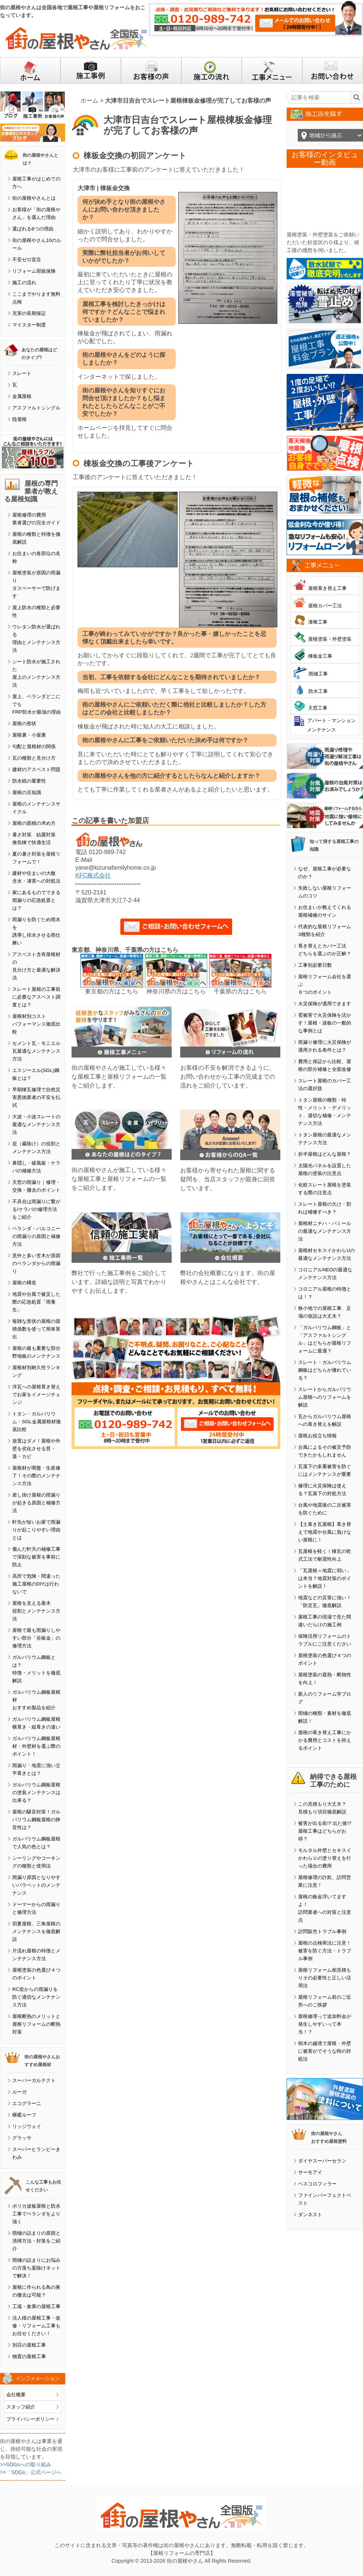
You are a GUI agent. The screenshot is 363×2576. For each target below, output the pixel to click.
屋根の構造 (24, 1282)
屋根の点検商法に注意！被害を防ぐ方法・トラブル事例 (324, 1950)
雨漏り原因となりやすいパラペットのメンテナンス (36, 1885)
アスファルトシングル (36, 408)
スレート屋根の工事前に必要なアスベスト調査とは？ (36, 997)
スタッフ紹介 (20, 2407)
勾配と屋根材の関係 (34, 746)
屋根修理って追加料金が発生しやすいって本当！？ (324, 2024)
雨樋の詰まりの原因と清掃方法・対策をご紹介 (36, 2240)
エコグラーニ (26, 2103)
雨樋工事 (318, 674)
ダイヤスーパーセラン (322, 2161)
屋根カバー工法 (325, 605)
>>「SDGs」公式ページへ (31, 2472)
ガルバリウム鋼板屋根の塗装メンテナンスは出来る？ (36, 1792)
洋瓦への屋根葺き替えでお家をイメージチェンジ (36, 1394)
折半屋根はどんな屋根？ (324, 1154)
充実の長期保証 (29, 313)
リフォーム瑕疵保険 (34, 271)
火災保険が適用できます (324, 1003)
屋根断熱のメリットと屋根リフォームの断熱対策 (36, 2024)
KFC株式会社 (93, 875)
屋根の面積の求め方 (34, 823)
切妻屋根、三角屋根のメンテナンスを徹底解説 (36, 1931)
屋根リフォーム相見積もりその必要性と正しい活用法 (324, 1977)
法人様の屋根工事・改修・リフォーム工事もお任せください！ (36, 2325)
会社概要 (16, 2394)
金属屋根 (22, 396)
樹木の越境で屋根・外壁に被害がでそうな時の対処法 (324, 2051)
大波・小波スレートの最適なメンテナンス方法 (36, 1124)
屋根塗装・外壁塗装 (330, 639)
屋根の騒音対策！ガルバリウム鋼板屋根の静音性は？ (36, 1819)
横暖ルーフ (24, 2115)
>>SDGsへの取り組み (25, 2464)
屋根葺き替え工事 (327, 588)
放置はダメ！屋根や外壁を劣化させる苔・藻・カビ (36, 1448)
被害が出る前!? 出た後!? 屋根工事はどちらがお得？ (324, 1831)
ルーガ (19, 2092)
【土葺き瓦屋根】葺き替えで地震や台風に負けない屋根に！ (324, 1532)
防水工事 (318, 691)
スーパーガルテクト (34, 2080)
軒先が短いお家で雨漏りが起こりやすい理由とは (36, 1529)
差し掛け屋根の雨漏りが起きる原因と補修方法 (36, 1502)
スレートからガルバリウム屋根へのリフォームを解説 (324, 1397)
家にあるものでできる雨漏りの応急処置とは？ (36, 900)
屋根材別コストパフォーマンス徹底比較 (36, 1024)
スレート (22, 373)
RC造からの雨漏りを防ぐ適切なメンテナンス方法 (36, 1997)
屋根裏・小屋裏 (29, 735)
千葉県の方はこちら (240, 991)
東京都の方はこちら (111, 991)
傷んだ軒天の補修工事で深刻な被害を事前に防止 (36, 1556)
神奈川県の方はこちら (176, 991)
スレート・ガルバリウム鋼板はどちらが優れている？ (324, 1370)
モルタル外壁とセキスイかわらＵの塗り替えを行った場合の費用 (324, 1858)
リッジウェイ (26, 2126)
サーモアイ (310, 2172)
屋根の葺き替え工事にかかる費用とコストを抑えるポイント (324, 1740)
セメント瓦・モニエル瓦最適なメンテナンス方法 (36, 1051)
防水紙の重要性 (29, 781)
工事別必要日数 (315, 965)
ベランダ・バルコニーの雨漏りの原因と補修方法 (36, 1236)
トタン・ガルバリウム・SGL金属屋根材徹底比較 (36, 1421)
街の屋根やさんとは (34, 198)
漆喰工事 (317, 622)
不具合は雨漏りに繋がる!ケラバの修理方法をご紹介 (36, 1209)
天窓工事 (317, 708)
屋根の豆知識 (26, 792)
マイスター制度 (29, 325)
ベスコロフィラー (317, 2184)
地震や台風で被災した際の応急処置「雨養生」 (36, 1301)
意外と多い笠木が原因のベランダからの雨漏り (36, 1263)
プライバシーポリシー (30, 2419)
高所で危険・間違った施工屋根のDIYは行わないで (36, 1583)
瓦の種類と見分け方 (34, 758)
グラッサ (22, 2138)
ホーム (89, 100)
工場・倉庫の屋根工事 (36, 2306)
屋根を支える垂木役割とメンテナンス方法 (36, 1610)
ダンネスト (310, 2214)
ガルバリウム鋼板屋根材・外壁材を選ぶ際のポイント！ (36, 1746)
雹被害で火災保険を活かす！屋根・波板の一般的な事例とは (324, 1022)
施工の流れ (24, 282)
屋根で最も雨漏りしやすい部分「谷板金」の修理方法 (36, 1638)
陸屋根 (19, 419)
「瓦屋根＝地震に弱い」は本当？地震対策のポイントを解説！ (324, 1578)
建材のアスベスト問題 (36, 769)
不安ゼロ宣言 (26, 259)
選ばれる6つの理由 (32, 229)
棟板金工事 (320, 656)
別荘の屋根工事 (29, 2345)
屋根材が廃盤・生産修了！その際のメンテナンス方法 (36, 1475)
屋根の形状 (24, 723)
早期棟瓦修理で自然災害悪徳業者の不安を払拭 (36, 1097)
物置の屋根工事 (29, 2356)
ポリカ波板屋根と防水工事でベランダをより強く (36, 2213)
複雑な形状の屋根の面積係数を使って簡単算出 (36, 1329)
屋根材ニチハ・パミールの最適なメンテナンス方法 (324, 1231)
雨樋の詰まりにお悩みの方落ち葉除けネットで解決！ (36, 2267)
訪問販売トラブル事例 (322, 1931)
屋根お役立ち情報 (317, 1435)
